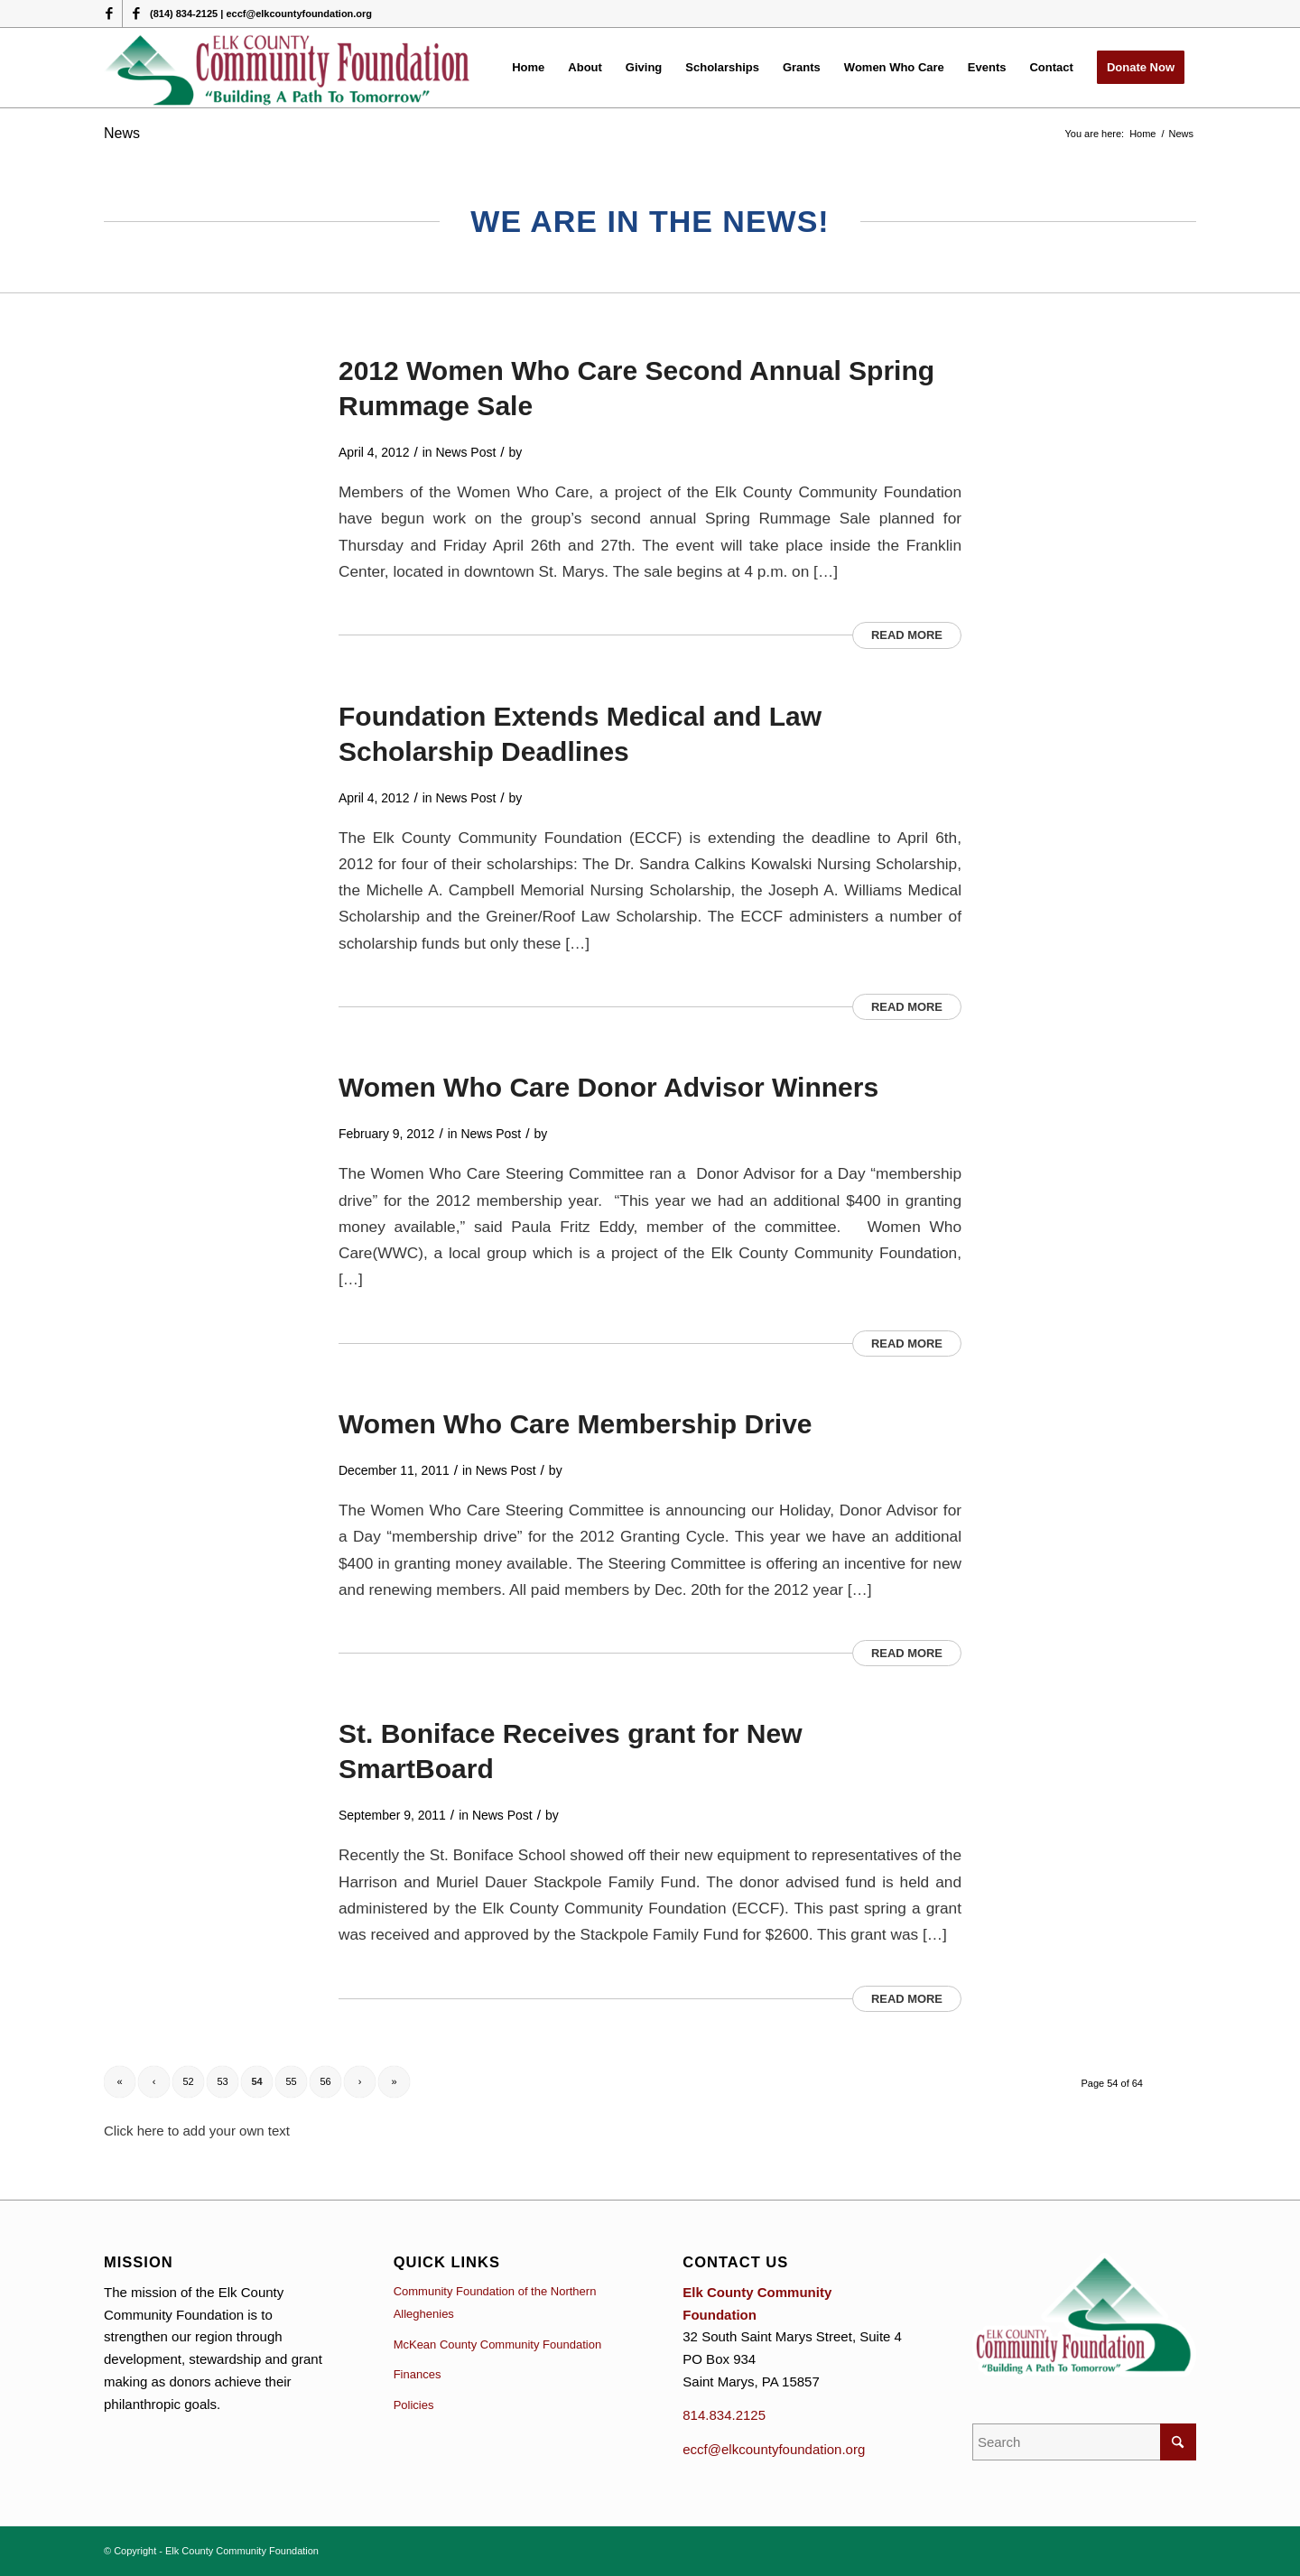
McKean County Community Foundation (498, 2344)
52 (187, 2081)
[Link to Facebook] (109, 13)
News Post (466, 452)
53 (222, 2081)
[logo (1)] (288, 67)
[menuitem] (528, 67)
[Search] (1084, 2441)
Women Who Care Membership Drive (575, 1424)
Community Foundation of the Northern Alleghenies (495, 2302)
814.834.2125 (724, 2415)
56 (325, 2081)
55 (290, 2081)
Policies (414, 2405)
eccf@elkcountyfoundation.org (773, 2449)
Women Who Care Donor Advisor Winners (608, 1087)
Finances (417, 2374)
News (122, 133)
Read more (906, 635)
